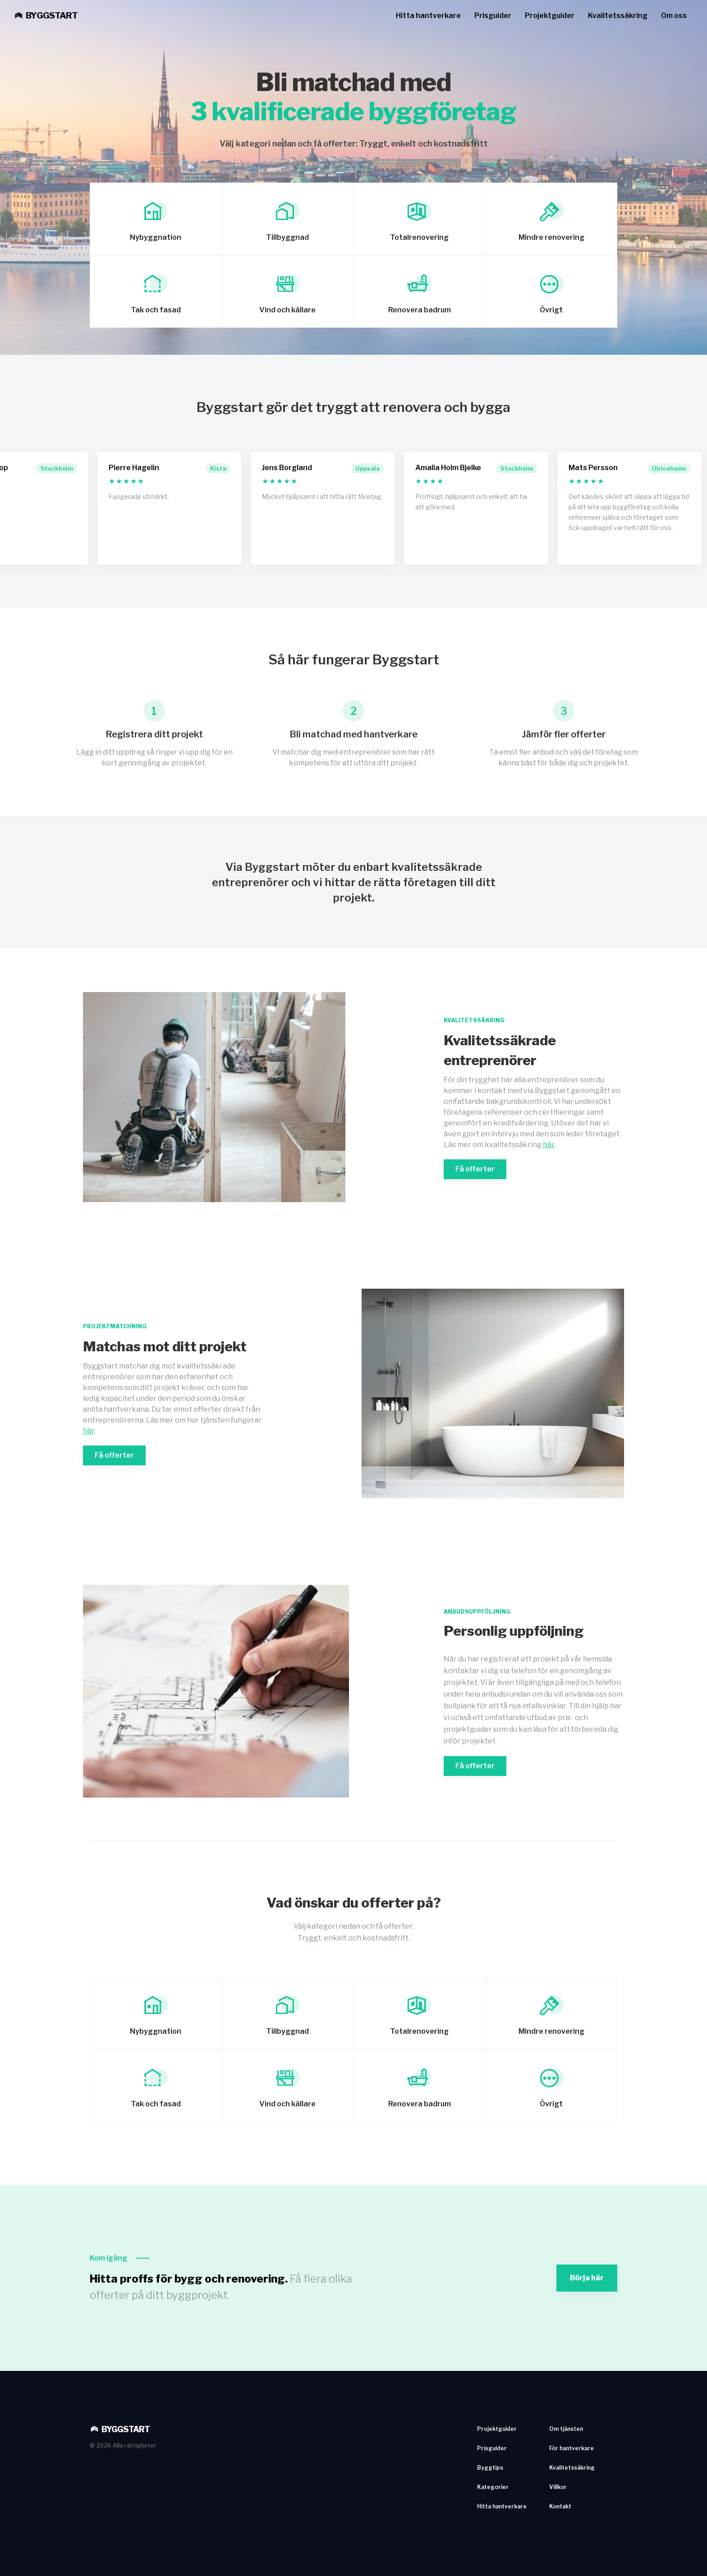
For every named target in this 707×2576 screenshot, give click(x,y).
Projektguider (549, 15)
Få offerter (475, 1169)
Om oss (674, 15)
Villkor (558, 2487)
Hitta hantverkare (428, 15)
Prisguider (492, 15)
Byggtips (490, 2467)
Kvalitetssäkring (617, 15)
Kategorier (493, 2487)
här (548, 1144)
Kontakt (560, 2506)
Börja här (587, 2278)
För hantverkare (571, 2448)
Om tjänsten (566, 2428)
